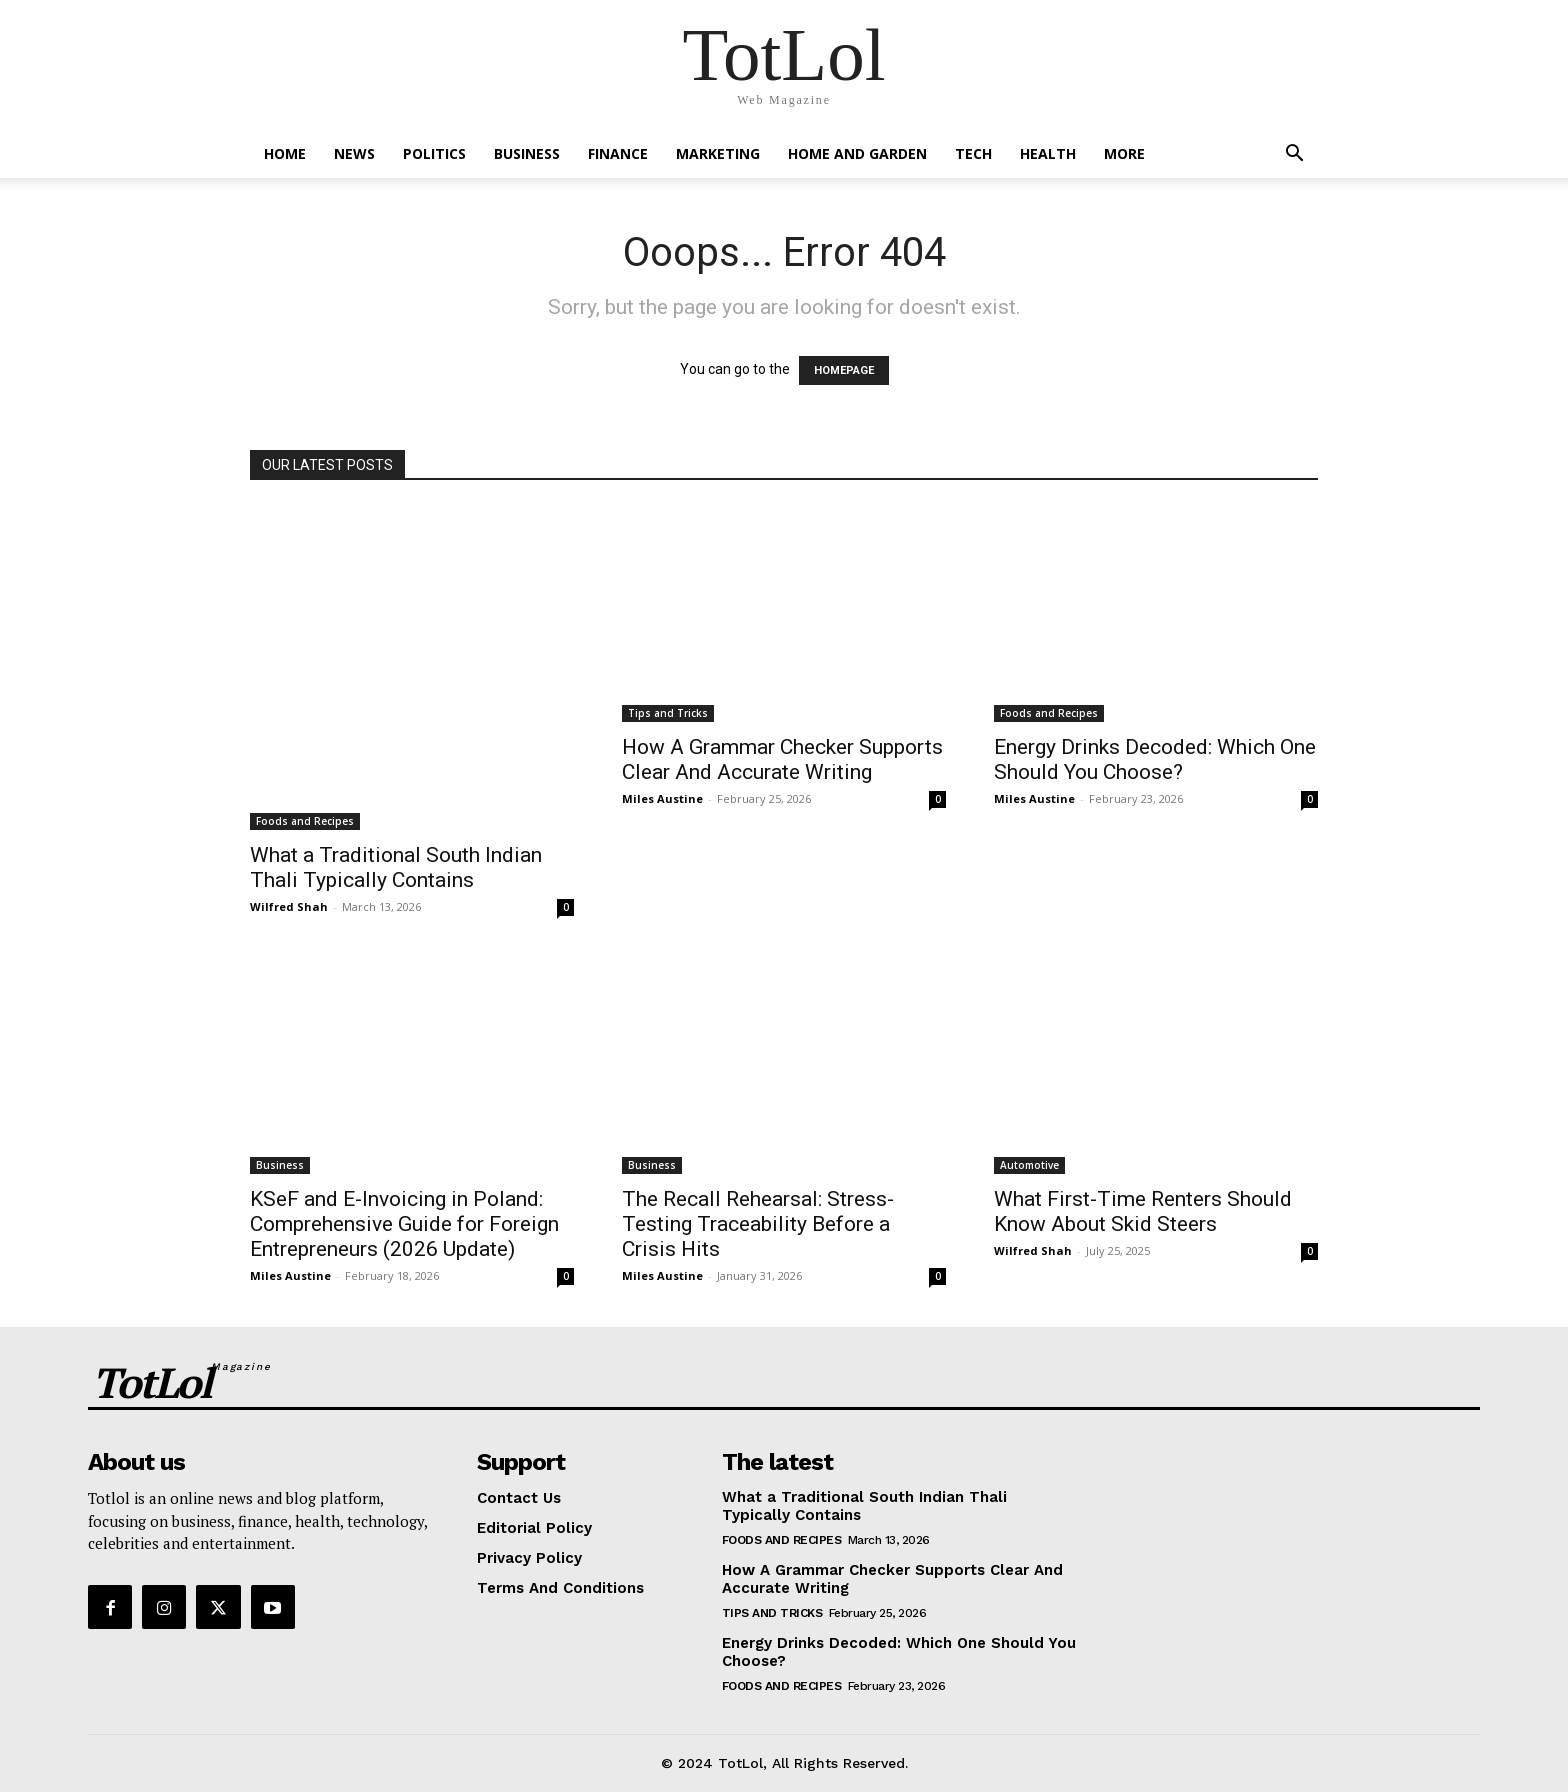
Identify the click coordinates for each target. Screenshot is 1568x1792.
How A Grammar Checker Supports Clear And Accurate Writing (782, 759)
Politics (434, 153)
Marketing (718, 153)
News (354, 153)
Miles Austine (662, 798)
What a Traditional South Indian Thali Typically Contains (396, 867)
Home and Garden (857, 153)
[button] (1294, 155)
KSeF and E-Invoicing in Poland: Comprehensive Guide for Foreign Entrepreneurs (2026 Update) (404, 1224)
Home (285, 153)
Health (1048, 153)
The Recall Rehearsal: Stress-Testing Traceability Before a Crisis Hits (758, 1224)
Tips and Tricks (668, 713)
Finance (618, 153)
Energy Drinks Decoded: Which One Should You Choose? (1155, 759)
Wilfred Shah (289, 906)
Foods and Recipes (305, 821)
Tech (973, 153)
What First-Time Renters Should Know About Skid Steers (1143, 1211)
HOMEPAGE (844, 370)
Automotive (1029, 1165)
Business (527, 153)
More (1124, 153)
